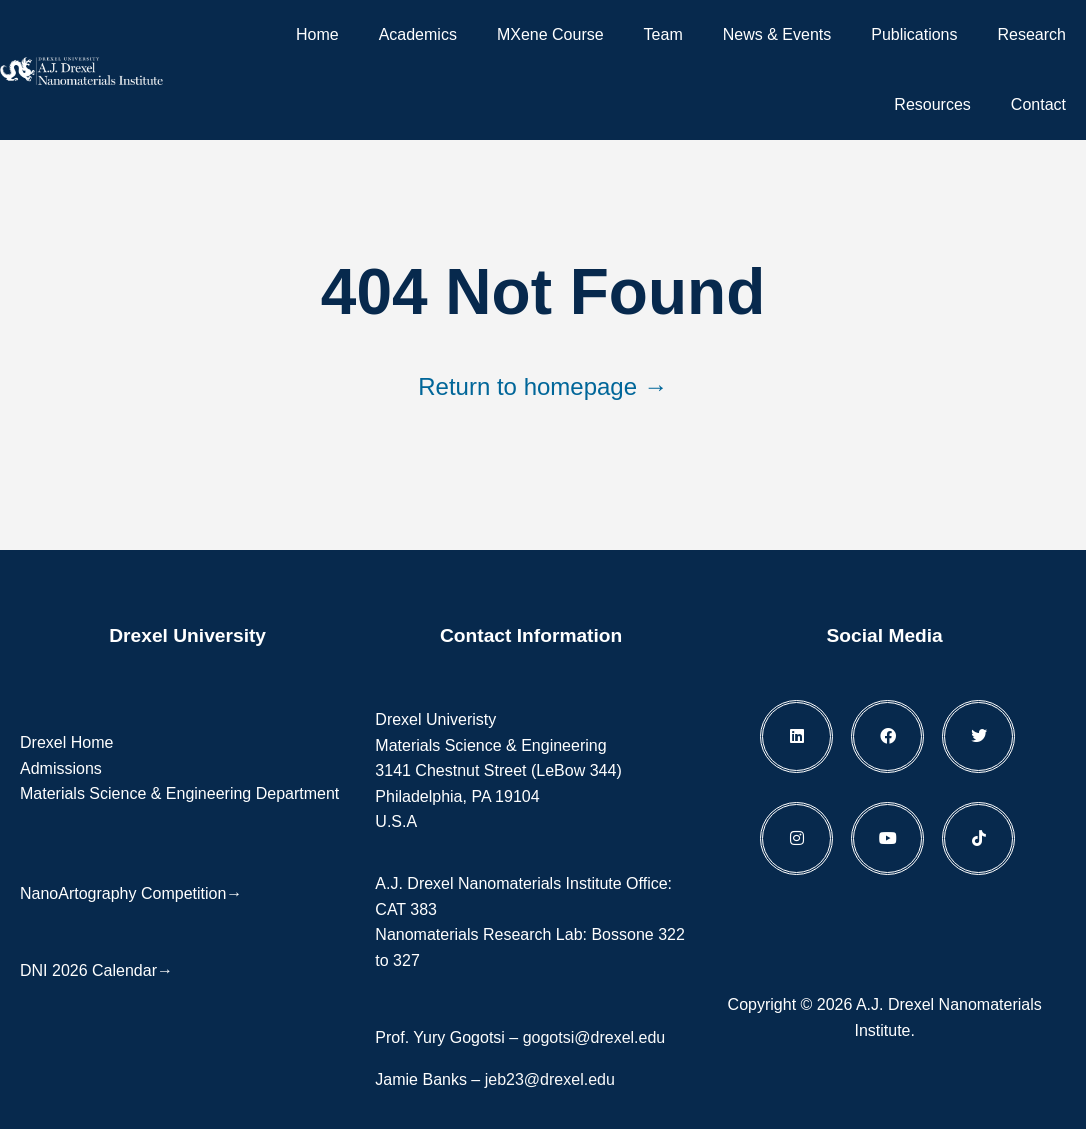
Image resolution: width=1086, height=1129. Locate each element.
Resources (932, 104)
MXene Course (550, 34)
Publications (914, 34)
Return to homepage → (542, 386)
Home (317, 34)
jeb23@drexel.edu (550, 1079)
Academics (418, 34)
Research (1032, 34)
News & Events (777, 34)
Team (663, 34)
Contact (1038, 104)
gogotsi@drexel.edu (594, 1037)
